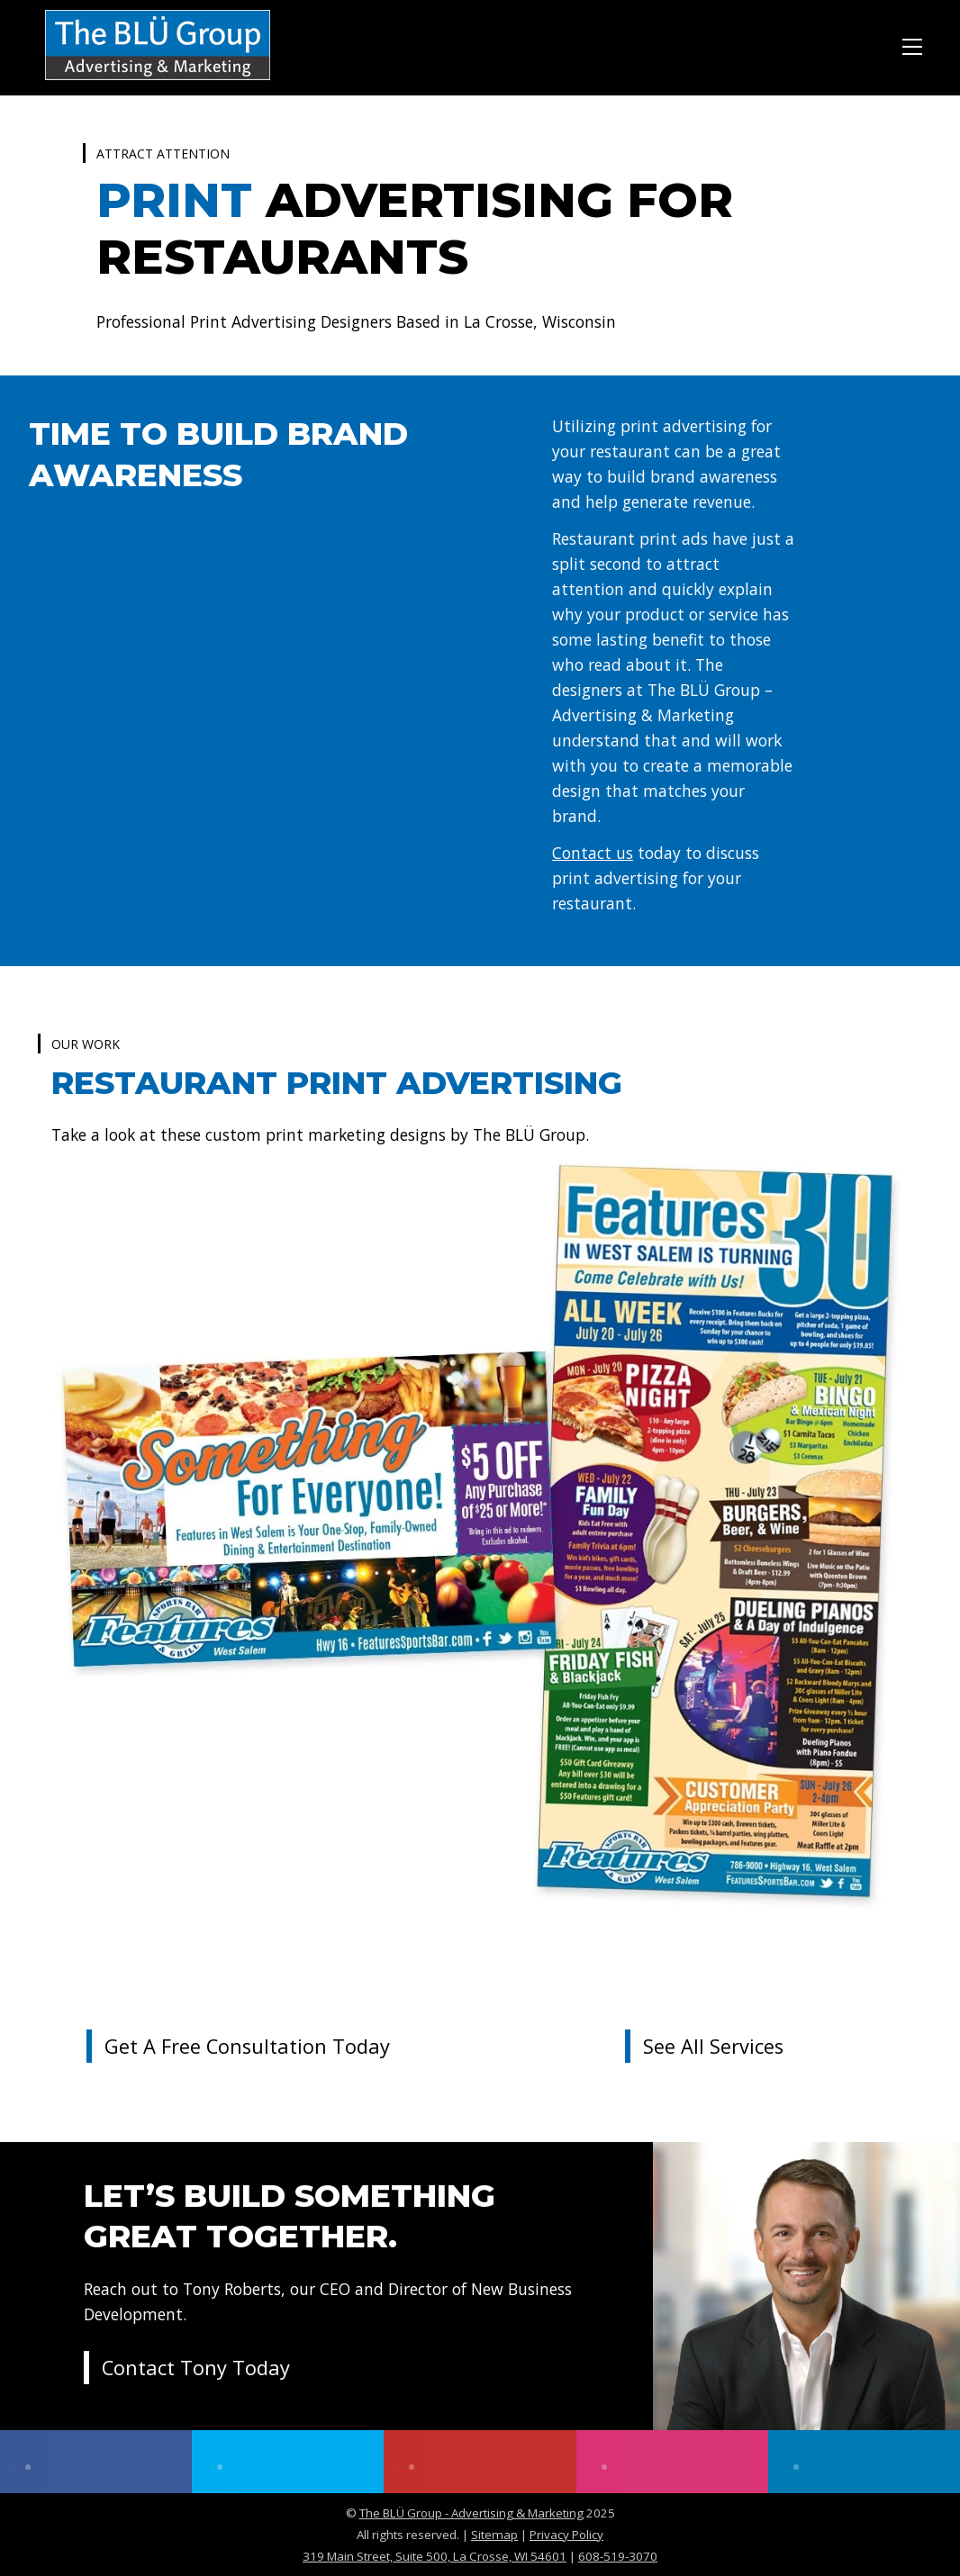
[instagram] (672, 2461)
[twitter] (288, 2461)
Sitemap (494, 2534)
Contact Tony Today (196, 2368)
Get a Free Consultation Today (247, 2046)
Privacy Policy (566, 2534)
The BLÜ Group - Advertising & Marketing (471, 2513)
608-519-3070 (617, 2556)
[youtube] (479, 2461)
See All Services (713, 2046)
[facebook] (96, 2461)
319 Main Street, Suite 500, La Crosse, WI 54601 (434, 2556)
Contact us (592, 852)
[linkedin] (864, 2461)
